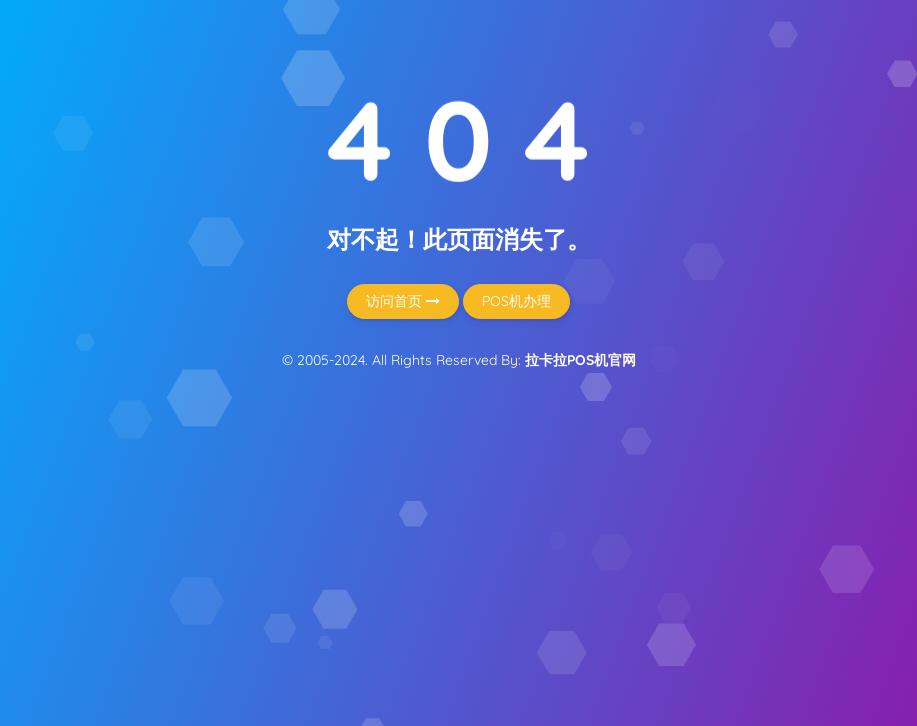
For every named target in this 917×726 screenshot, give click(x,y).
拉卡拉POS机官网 (580, 360)
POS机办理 (516, 301)
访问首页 (403, 301)
